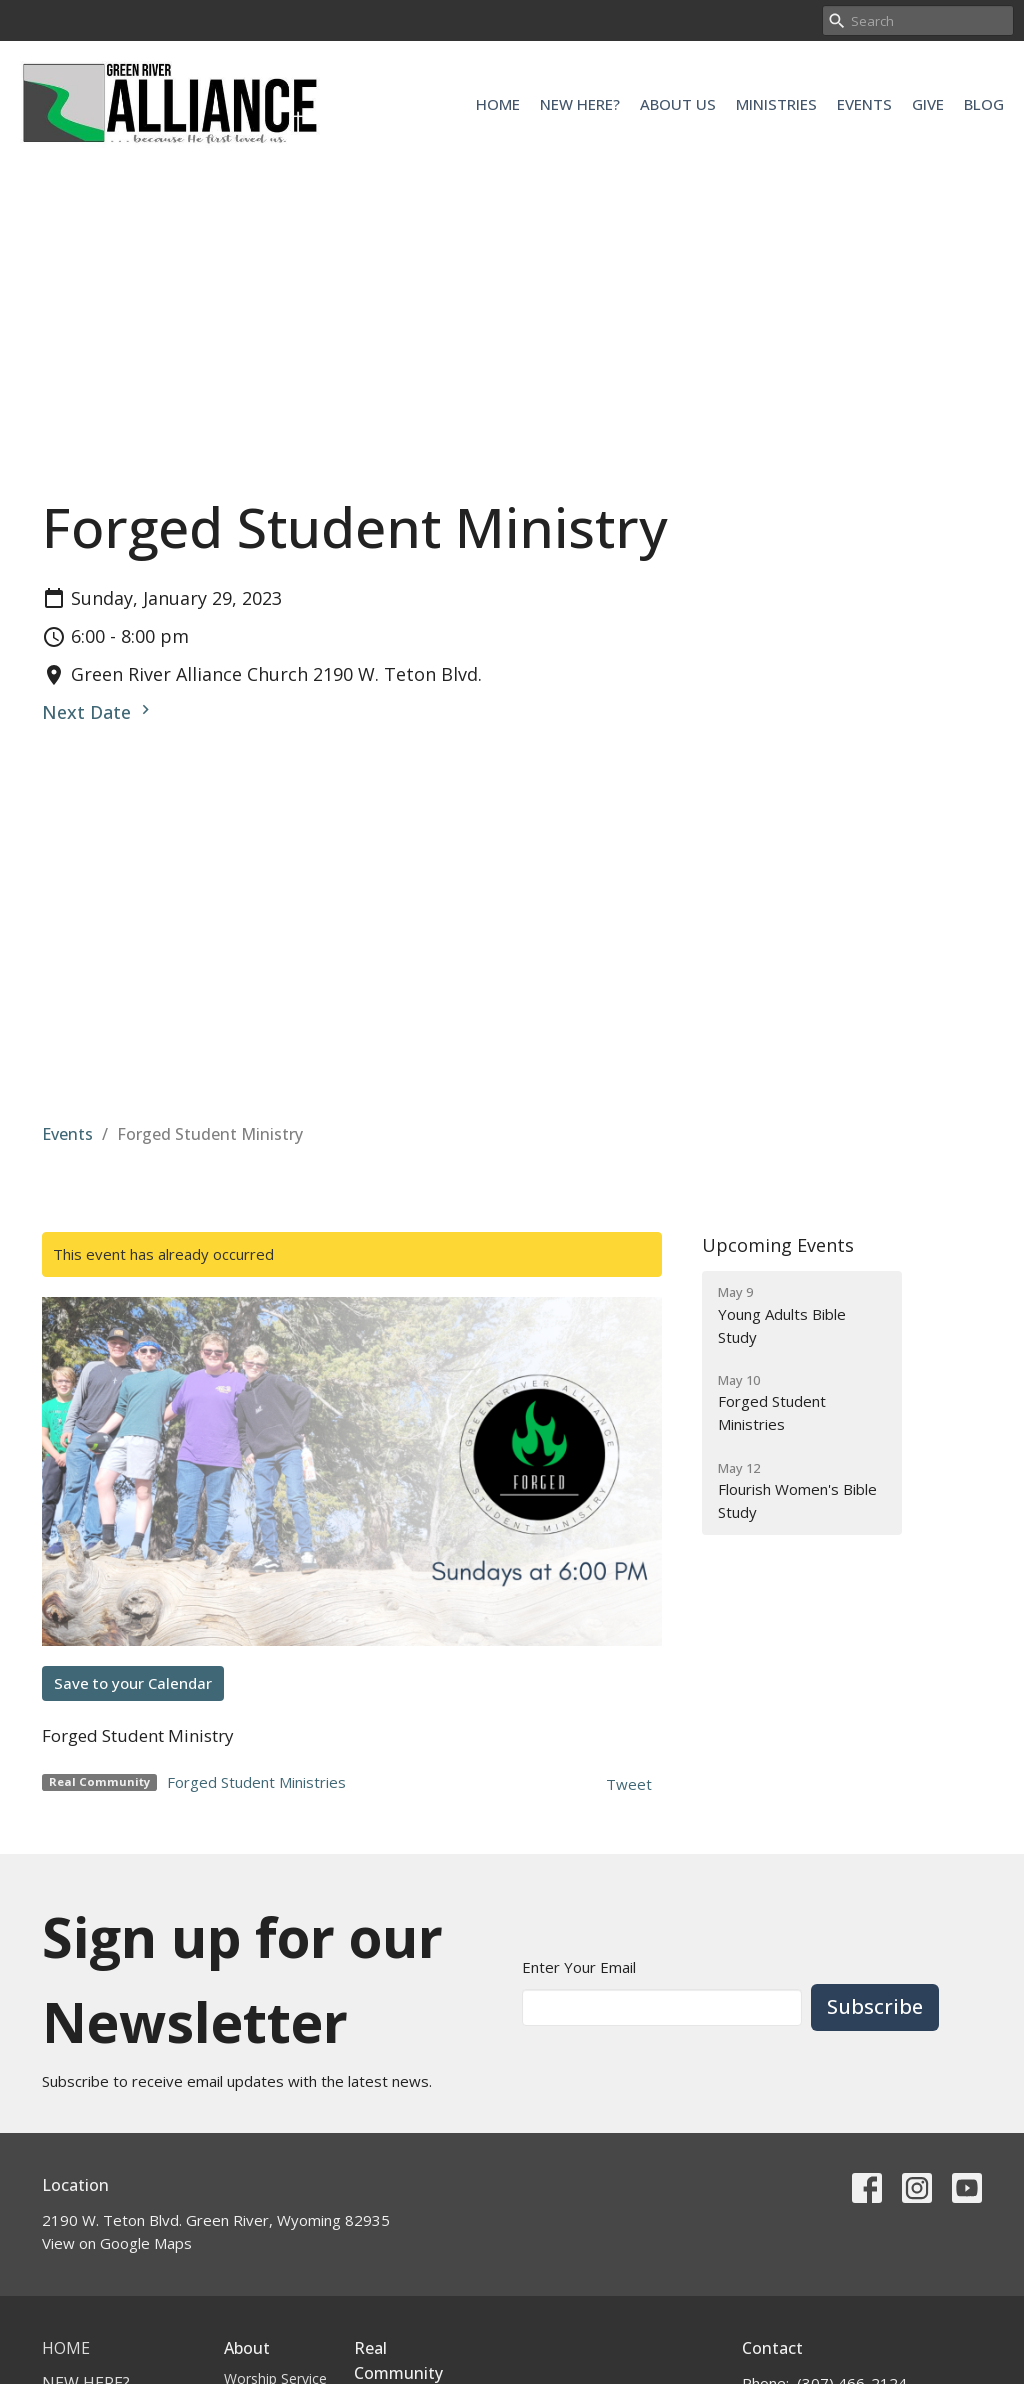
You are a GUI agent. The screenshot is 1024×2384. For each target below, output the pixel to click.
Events (864, 104)
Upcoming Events (778, 1245)
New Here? (580, 104)
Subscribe (875, 2006)
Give (928, 104)
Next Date (98, 712)
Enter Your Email (579, 1967)
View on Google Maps (117, 2243)
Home (498, 104)
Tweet (629, 1784)
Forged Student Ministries (256, 1782)
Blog (984, 104)
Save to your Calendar (133, 1683)
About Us (678, 104)
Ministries (776, 104)
